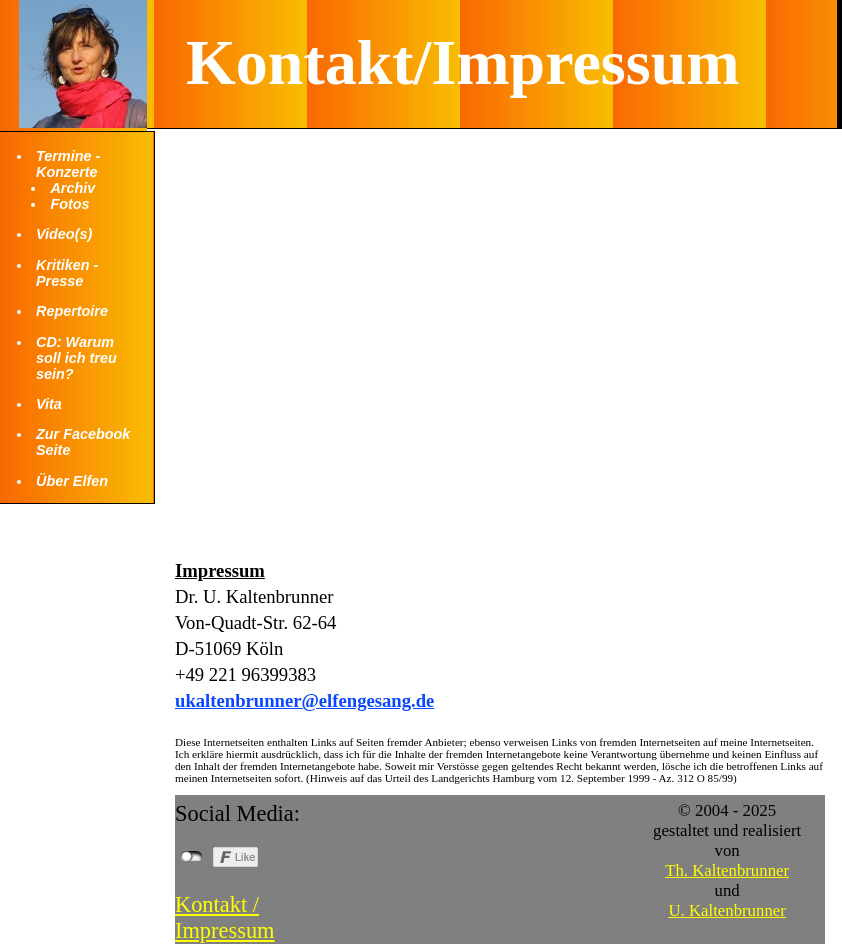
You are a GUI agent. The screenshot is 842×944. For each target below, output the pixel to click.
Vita (49, 404)
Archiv (72, 188)
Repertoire (72, 311)
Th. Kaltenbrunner (727, 870)
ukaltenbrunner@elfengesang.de (304, 700)
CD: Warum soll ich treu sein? (76, 358)
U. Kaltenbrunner (726, 910)
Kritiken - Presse (67, 273)
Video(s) (64, 234)
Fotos (69, 204)
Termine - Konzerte (68, 164)
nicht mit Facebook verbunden (191, 857)
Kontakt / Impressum (225, 917)
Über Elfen (72, 481)
